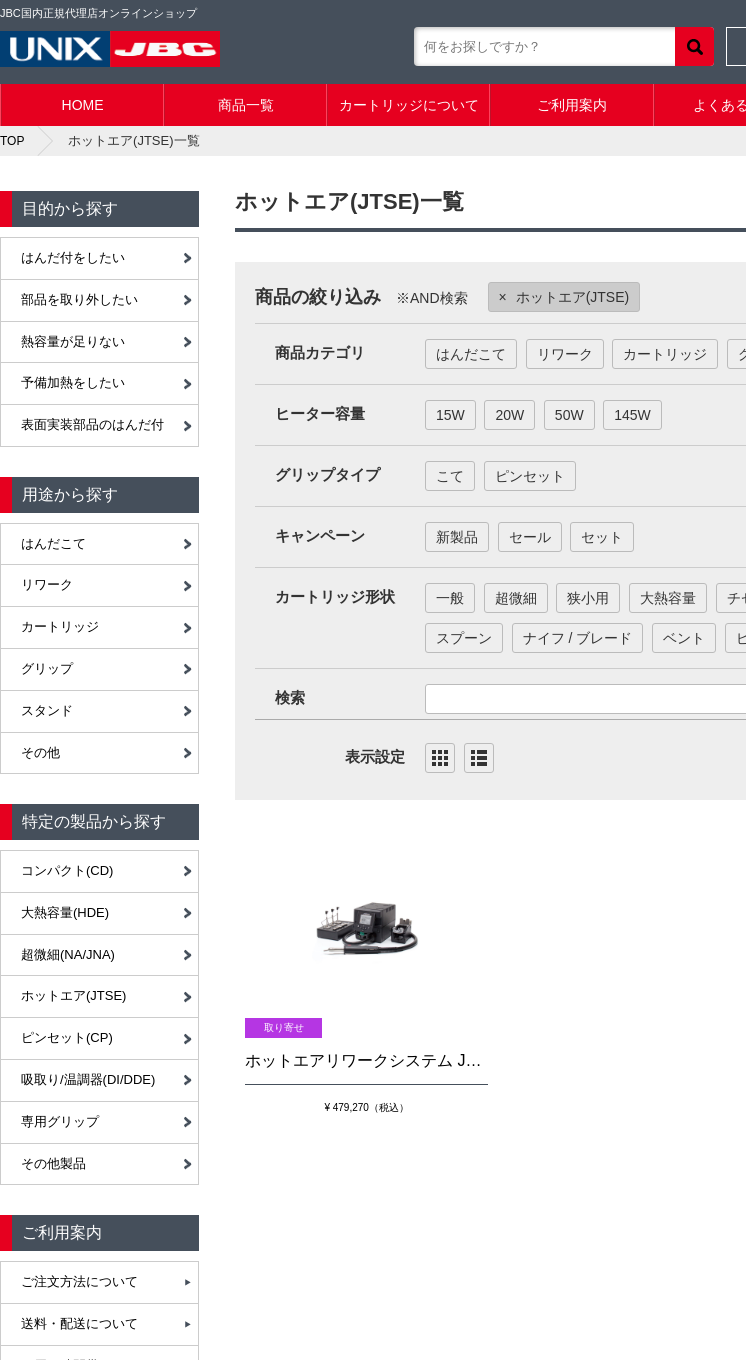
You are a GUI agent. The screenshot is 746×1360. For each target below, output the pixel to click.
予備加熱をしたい (73, 382)
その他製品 (53, 1163)
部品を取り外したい (79, 299)
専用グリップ (60, 1121)
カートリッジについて (409, 105)
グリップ (47, 668)
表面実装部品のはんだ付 (92, 424)
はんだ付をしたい (73, 257)
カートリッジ (60, 626)
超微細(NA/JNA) (68, 954)
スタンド (47, 710)
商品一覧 (246, 105)
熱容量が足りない (73, 341)
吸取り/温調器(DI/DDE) (88, 1079)
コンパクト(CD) (67, 870)
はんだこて (53, 543)
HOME (83, 105)
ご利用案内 (572, 105)
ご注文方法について (79, 1281)
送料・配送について (79, 1323)
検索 (694, 46)
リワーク (47, 584)
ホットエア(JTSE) (73, 995)
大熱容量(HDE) (65, 912)
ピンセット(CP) (67, 1037)
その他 (40, 752)
